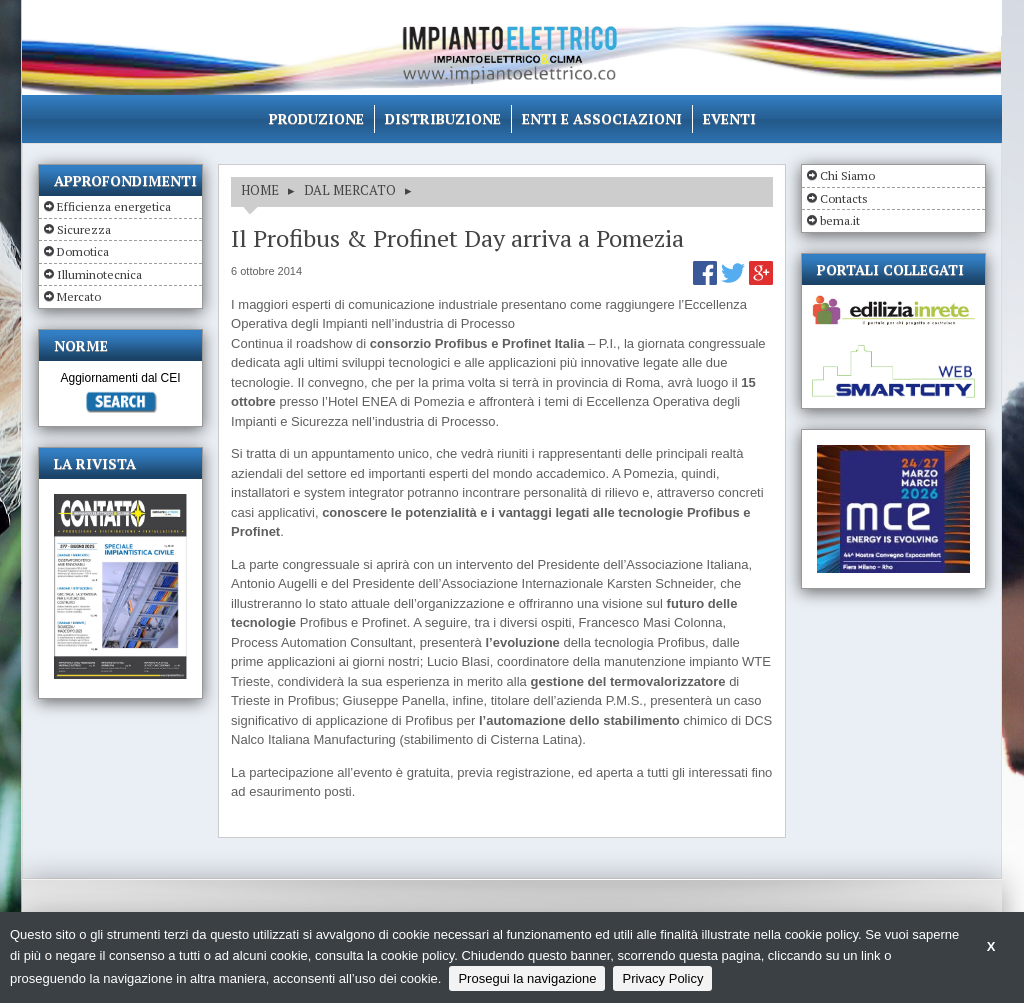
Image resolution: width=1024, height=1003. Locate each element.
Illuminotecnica (99, 274)
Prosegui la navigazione (527, 978)
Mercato (79, 296)
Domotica (83, 251)
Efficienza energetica (114, 206)
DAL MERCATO (350, 190)
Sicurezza (84, 229)
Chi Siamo (847, 175)
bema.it (840, 220)
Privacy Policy (662, 978)
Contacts (844, 198)
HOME (260, 190)
